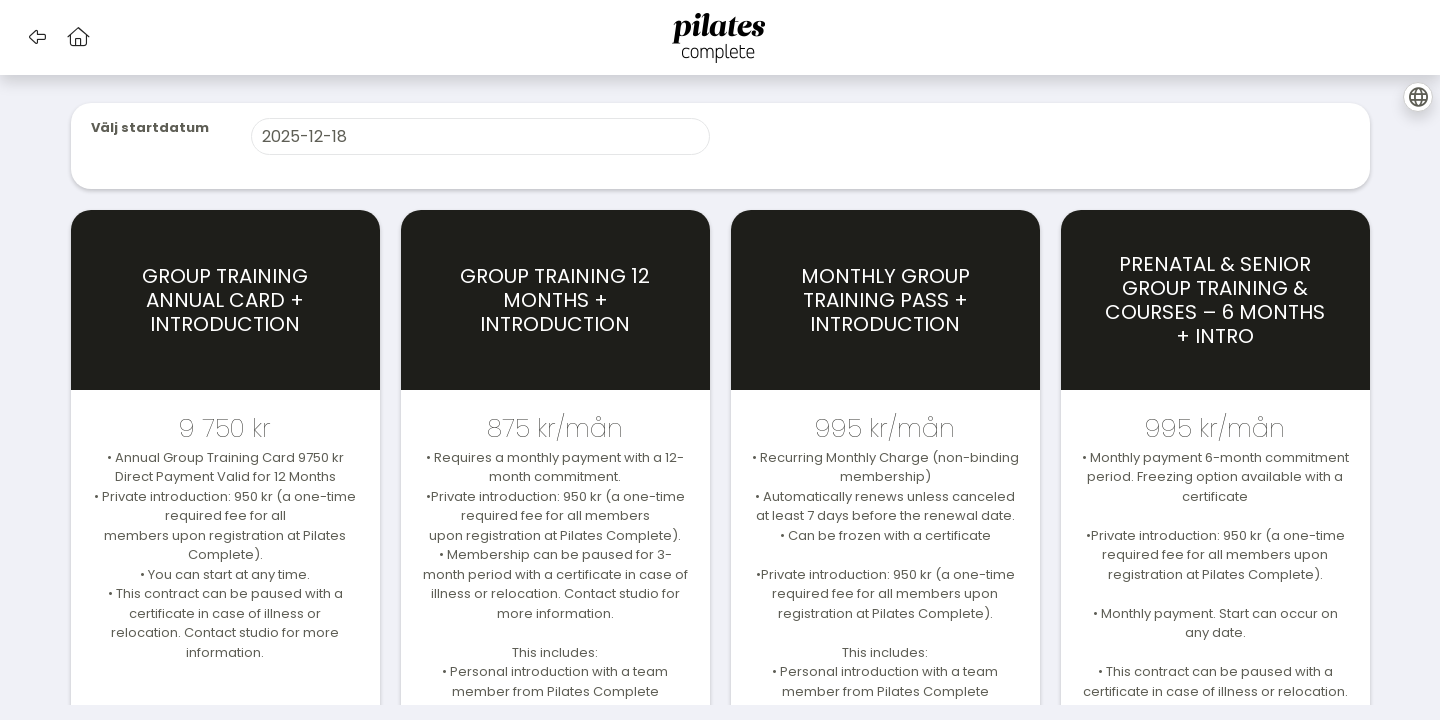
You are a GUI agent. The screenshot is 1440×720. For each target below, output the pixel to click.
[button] (37, 37)
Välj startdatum (150, 127)
